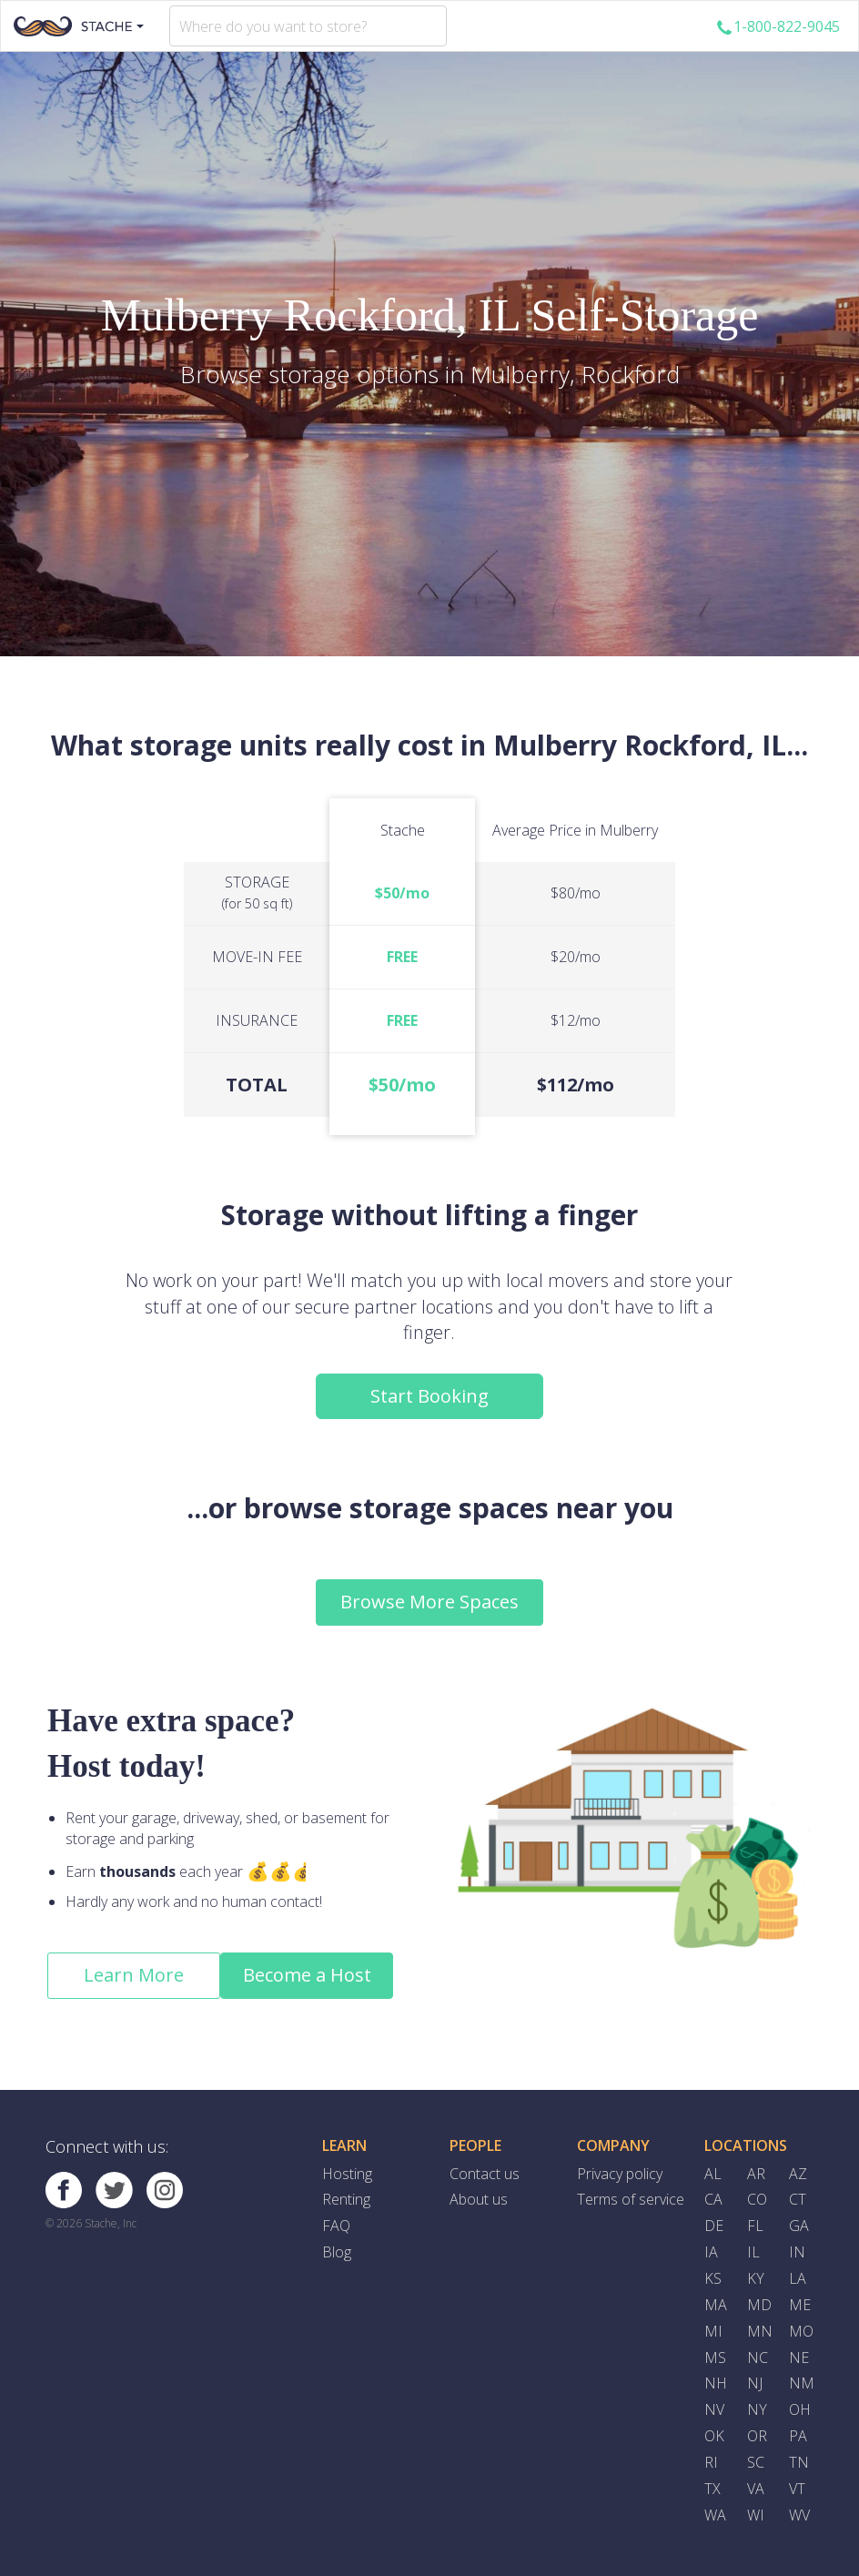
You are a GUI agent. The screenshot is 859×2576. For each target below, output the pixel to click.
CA (713, 2199)
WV (799, 2515)
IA (711, 2252)
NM (801, 2383)
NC (757, 2358)
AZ (798, 2174)
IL (753, 2252)
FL (755, 2226)
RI (711, 2462)
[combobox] (308, 25)
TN (799, 2462)
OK (714, 2436)
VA (755, 2489)
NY (757, 2409)
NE (799, 2358)
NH (715, 2383)
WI (755, 2515)
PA (798, 2436)
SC (755, 2462)
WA (715, 2515)
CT (797, 2199)
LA (797, 2278)
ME (800, 2305)
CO (757, 2199)
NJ (755, 2383)
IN (797, 2252)
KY (755, 2278)
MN (760, 2331)
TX (712, 2489)
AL (713, 2174)
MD (759, 2305)
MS (715, 2358)
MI (713, 2331)
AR (756, 2174)
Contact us (485, 2174)
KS (713, 2278)
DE (713, 2226)
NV (714, 2409)
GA (799, 2226)
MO (801, 2331)
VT (797, 2489)
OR (757, 2436)
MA (715, 2305)
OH (800, 2409)
